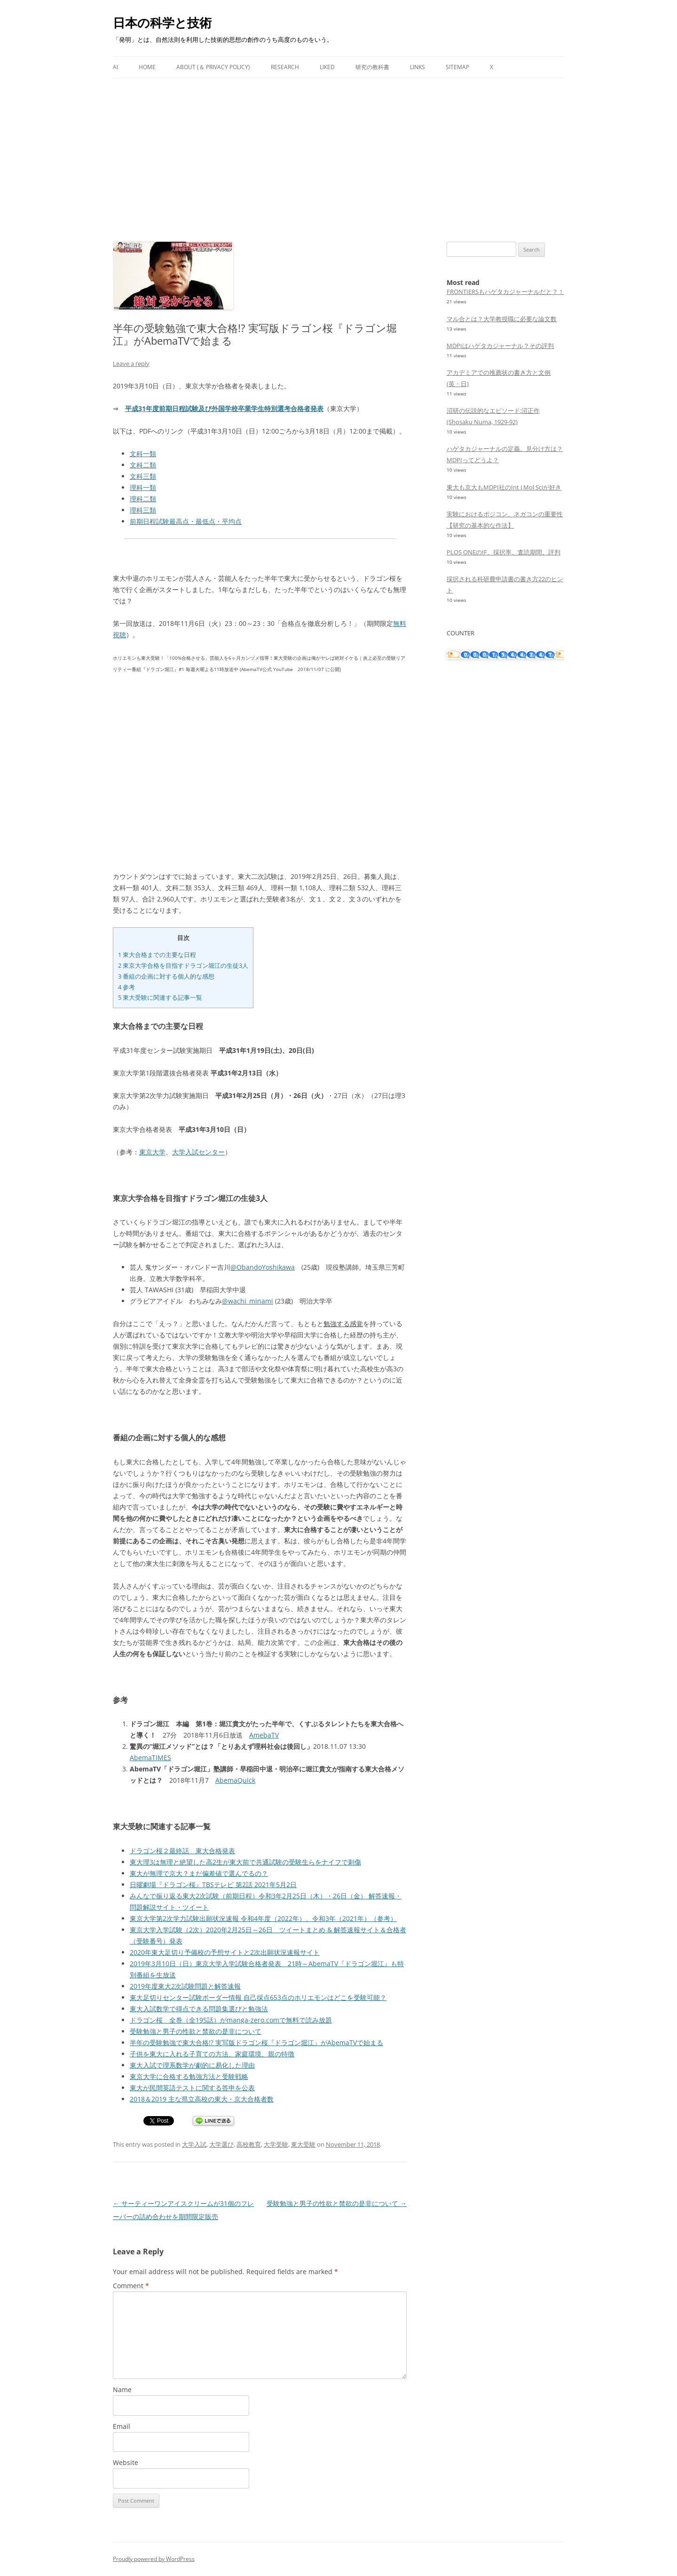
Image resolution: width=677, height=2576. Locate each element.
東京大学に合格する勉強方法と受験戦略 (189, 2076)
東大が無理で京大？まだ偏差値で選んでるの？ (199, 1873)
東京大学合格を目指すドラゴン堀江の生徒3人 (183, 965)
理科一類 (143, 487)
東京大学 (152, 1151)
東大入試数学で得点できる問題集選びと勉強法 (199, 2008)
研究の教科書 (372, 67)
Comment (131, 2285)
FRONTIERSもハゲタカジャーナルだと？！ (505, 291)
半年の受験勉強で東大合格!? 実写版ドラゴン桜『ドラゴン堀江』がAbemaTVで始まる (256, 2042)
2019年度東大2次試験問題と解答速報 (185, 1986)
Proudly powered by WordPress (154, 2559)
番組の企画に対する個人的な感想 (166, 976)
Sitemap (457, 67)
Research (285, 67)
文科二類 (143, 464)
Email (121, 2426)
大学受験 (276, 2144)
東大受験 (303, 2144)
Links (417, 67)
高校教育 (248, 2144)
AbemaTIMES (150, 1757)
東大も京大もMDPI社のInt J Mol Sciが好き (504, 487)
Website (125, 2462)
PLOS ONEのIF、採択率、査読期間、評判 (503, 552)
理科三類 (143, 510)
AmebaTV (264, 1735)
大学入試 (194, 2144)
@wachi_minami (247, 1300)
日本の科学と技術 (162, 22)
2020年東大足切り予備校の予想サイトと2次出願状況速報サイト (225, 1952)
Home (147, 67)
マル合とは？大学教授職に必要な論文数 (502, 319)
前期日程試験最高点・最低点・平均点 (186, 521)
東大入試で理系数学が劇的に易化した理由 (192, 2065)
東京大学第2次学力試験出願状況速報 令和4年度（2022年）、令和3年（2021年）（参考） (263, 1918)
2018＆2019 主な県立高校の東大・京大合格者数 (202, 2098)
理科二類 (143, 498)
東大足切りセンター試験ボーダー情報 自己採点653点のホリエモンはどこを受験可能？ (258, 1997)
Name (122, 2389)
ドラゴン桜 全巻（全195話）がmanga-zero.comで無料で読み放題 (231, 2019)
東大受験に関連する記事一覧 (160, 997)
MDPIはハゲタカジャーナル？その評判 (500, 345)
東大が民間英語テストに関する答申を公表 (192, 2087)
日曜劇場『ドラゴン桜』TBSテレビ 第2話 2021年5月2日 (213, 1884)
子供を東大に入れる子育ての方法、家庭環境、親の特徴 (212, 2053)
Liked (327, 67)
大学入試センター (198, 1151)
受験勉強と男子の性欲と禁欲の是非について (195, 2031)
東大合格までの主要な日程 (157, 954)
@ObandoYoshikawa (262, 1267)
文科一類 (143, 453)
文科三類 (143, 476)
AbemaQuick (235, 1780)
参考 (126, 987)
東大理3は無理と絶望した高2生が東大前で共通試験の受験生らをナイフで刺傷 (245, 1861)
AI (115, 67)
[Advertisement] (338, 148)
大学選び (221, 2144)
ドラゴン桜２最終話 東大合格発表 (182, 1850)
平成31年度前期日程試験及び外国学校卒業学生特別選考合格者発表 (224, 408)
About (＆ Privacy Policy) (213, 67)
